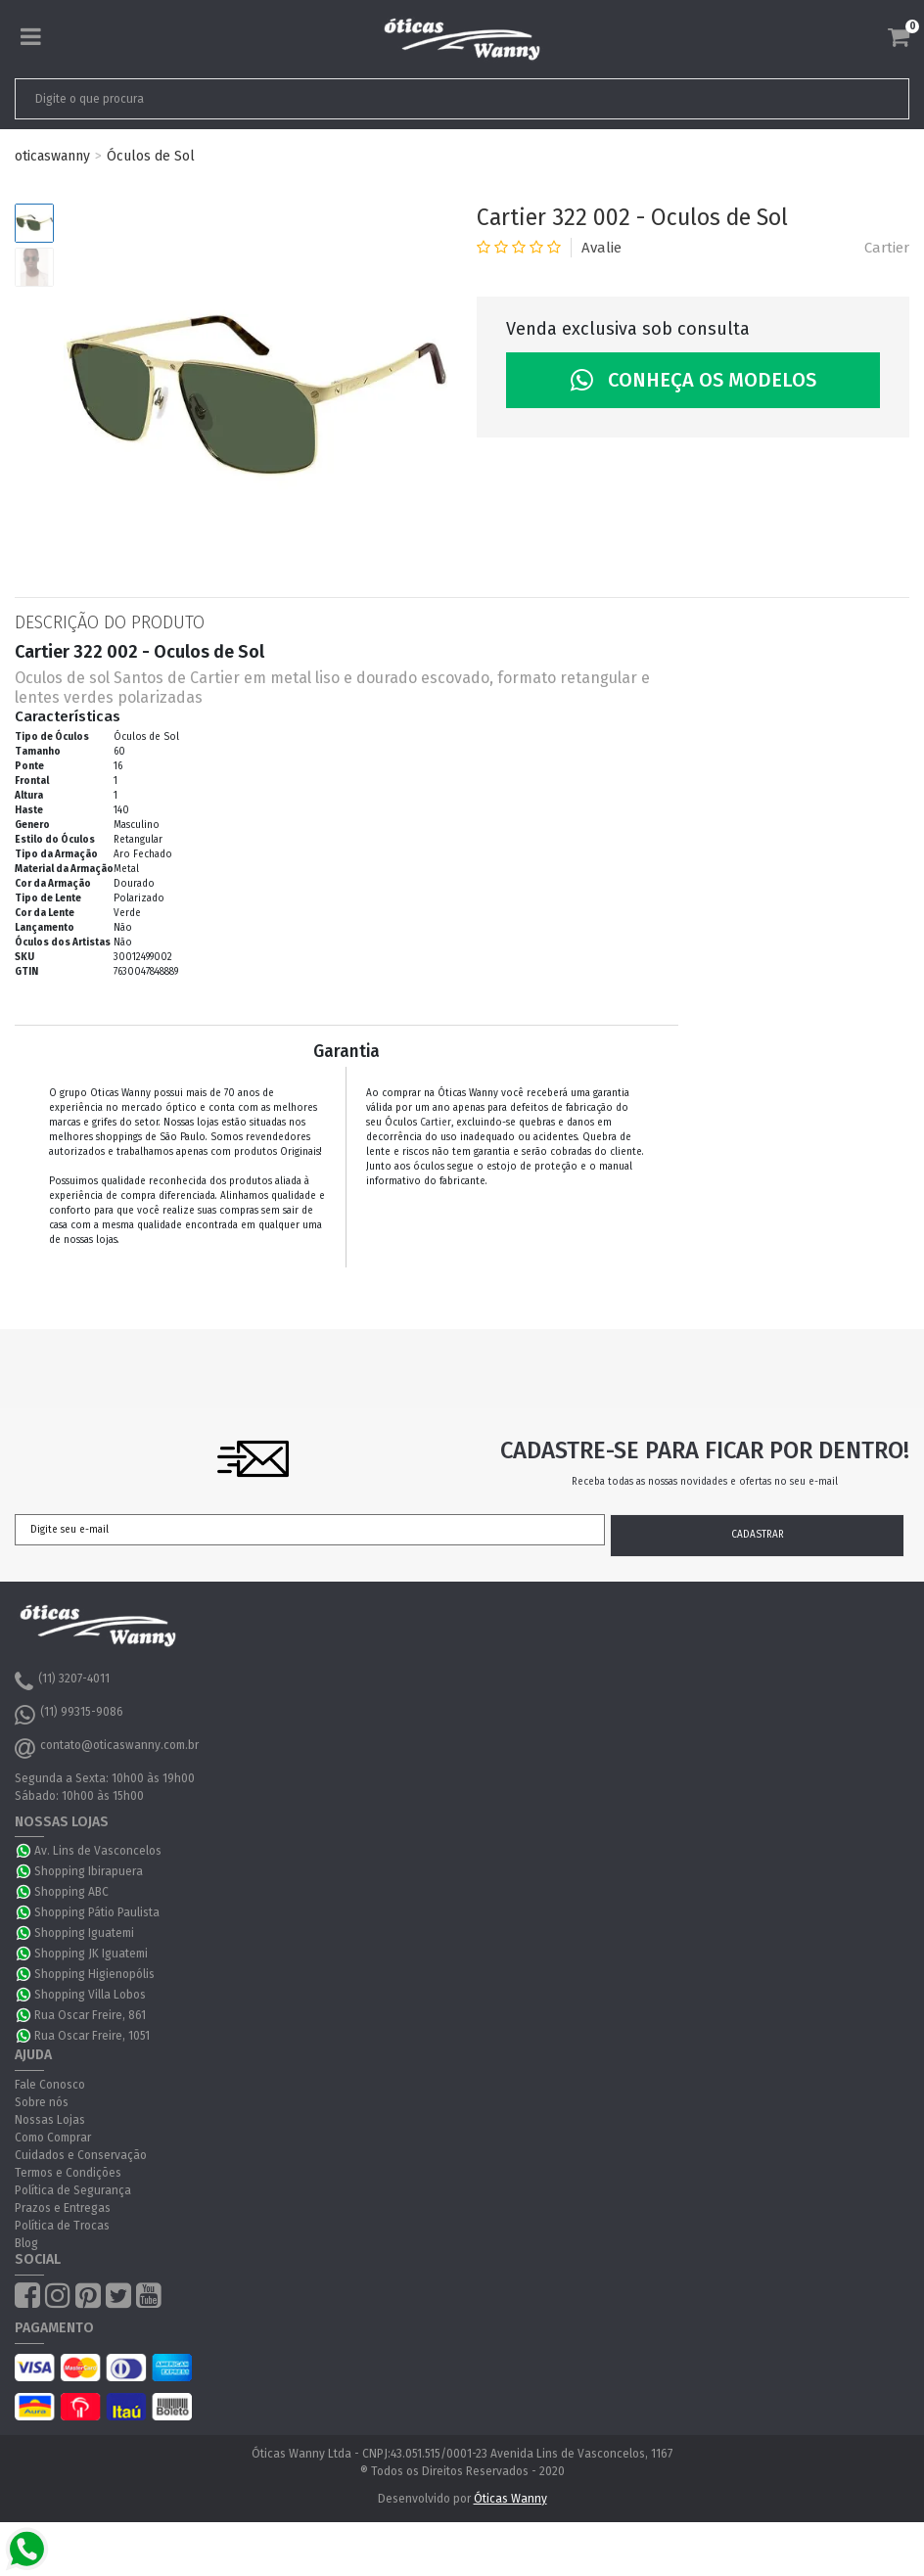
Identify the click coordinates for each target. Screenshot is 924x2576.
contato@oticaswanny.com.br (107, 1748)
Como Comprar (53, 2137)
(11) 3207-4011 (62, 1681)
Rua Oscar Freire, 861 (90, 2015)
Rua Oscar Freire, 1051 (92, 2036)
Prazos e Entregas (63, 2208)
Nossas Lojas (50, 2120)
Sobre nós (42, 2102)
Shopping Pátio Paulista (97, 1912)
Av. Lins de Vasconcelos (98, 1851)
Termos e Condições (68, 2173)
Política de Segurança (73, 2190)
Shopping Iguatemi (84, 1933)
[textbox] (374, 99)
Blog (26, 2243)
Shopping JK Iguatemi (91, 1953)
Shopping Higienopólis (94, 1974)
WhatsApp (24, 1851)
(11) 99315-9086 (69, 1714)
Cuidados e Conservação (81, 2155)
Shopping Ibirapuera (88, 1871)
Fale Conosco (50, 2085)
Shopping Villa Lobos (90, 1994)
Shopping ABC (71, 1892)
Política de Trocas (62, 2225)
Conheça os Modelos (693, 380)
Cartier (886, 247)
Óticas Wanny (510, 2499)
